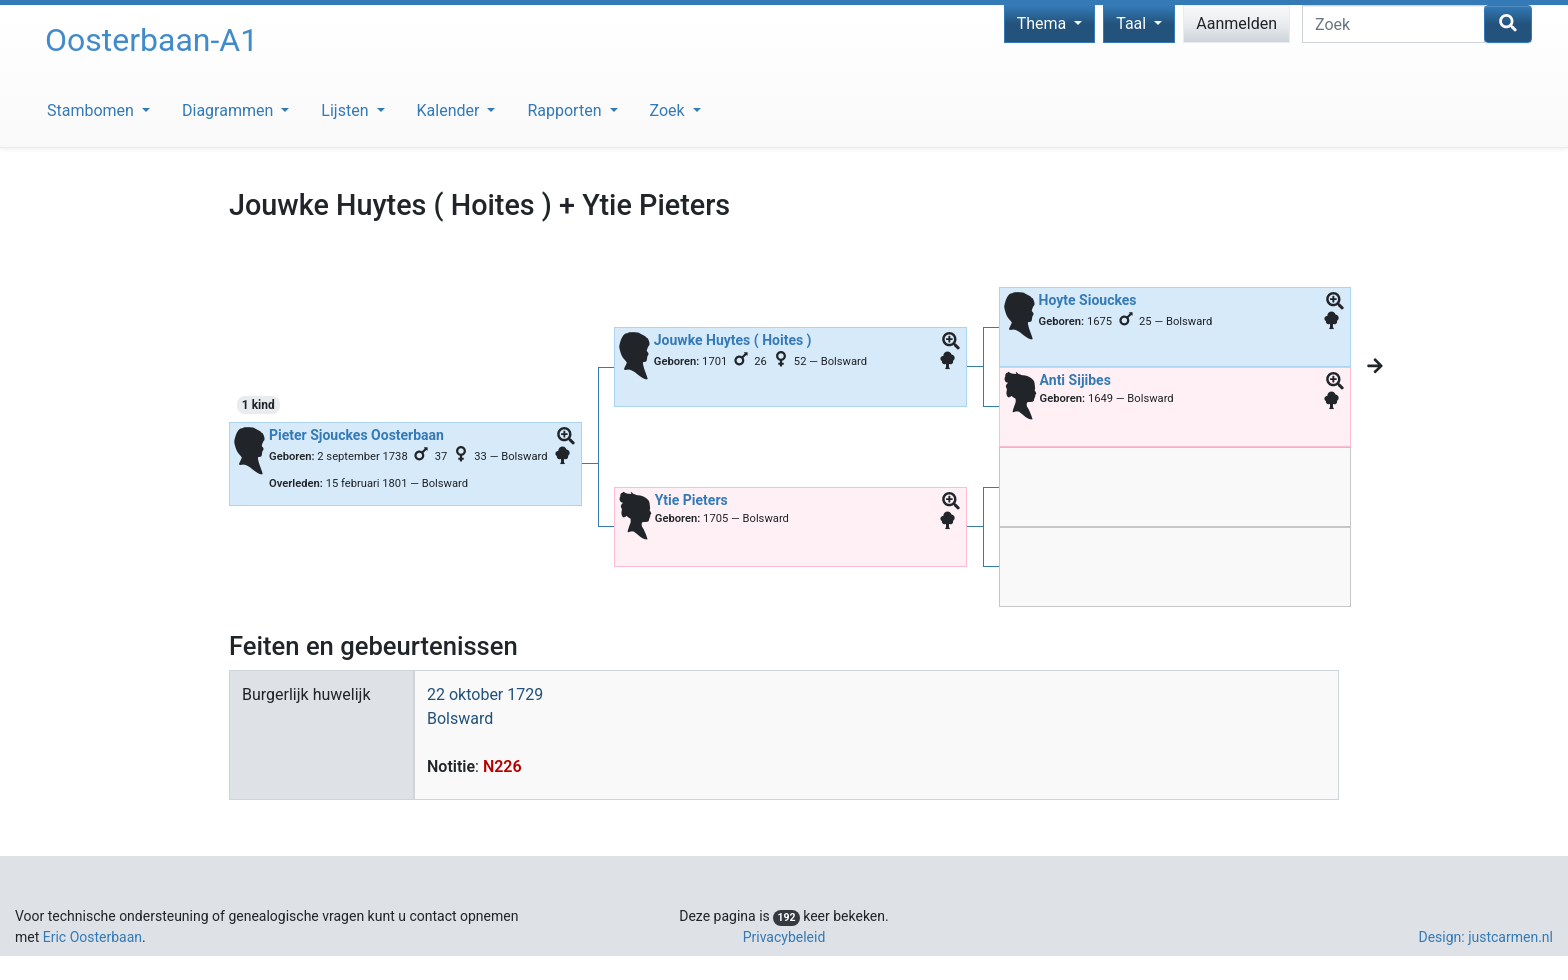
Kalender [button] (450, 110)
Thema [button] (1044, 23)
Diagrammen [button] (229, 110)
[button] (566, 437)
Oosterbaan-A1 (151, 40)
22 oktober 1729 (485, 694)
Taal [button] (1133, 23)
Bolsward (460, 718)
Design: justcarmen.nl (1485, 937)
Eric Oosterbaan (92, 937)
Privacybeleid (784, 937)
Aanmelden (1236, 23)
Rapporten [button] (566, 110)
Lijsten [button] (346, 110)
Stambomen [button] (92, 110)
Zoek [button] (669, 110)
